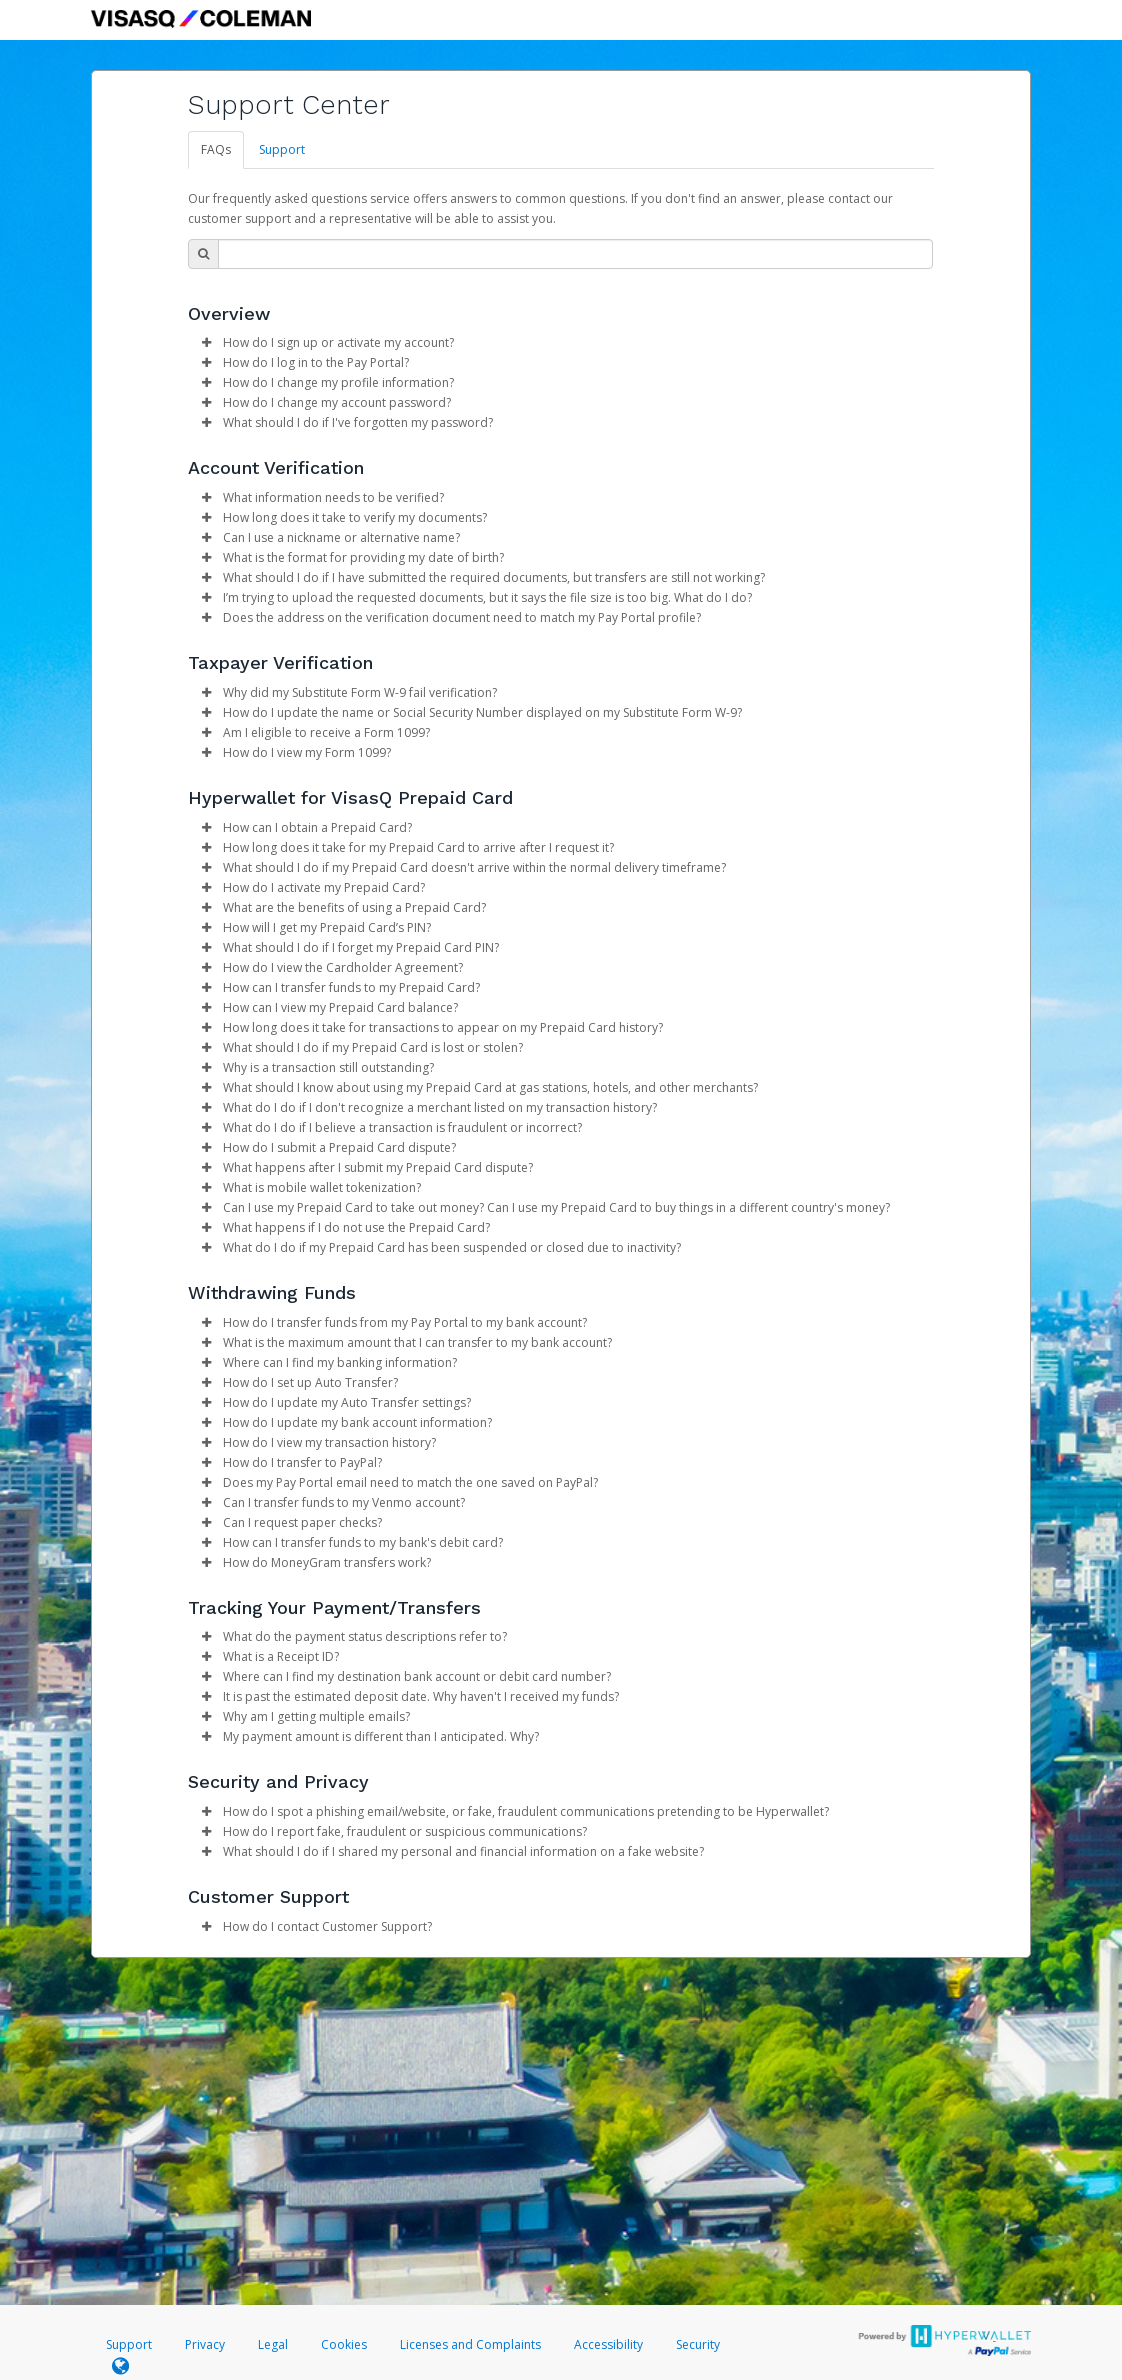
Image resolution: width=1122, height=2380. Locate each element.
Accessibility (608, 2344)
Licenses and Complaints (472, 2344)
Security (698, 2344)
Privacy (205, 2344)
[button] (206, 343)
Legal (273, 2344)
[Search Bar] (575, 254)
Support (282, 149)
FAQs (216, 149)
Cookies (344, 2344)
